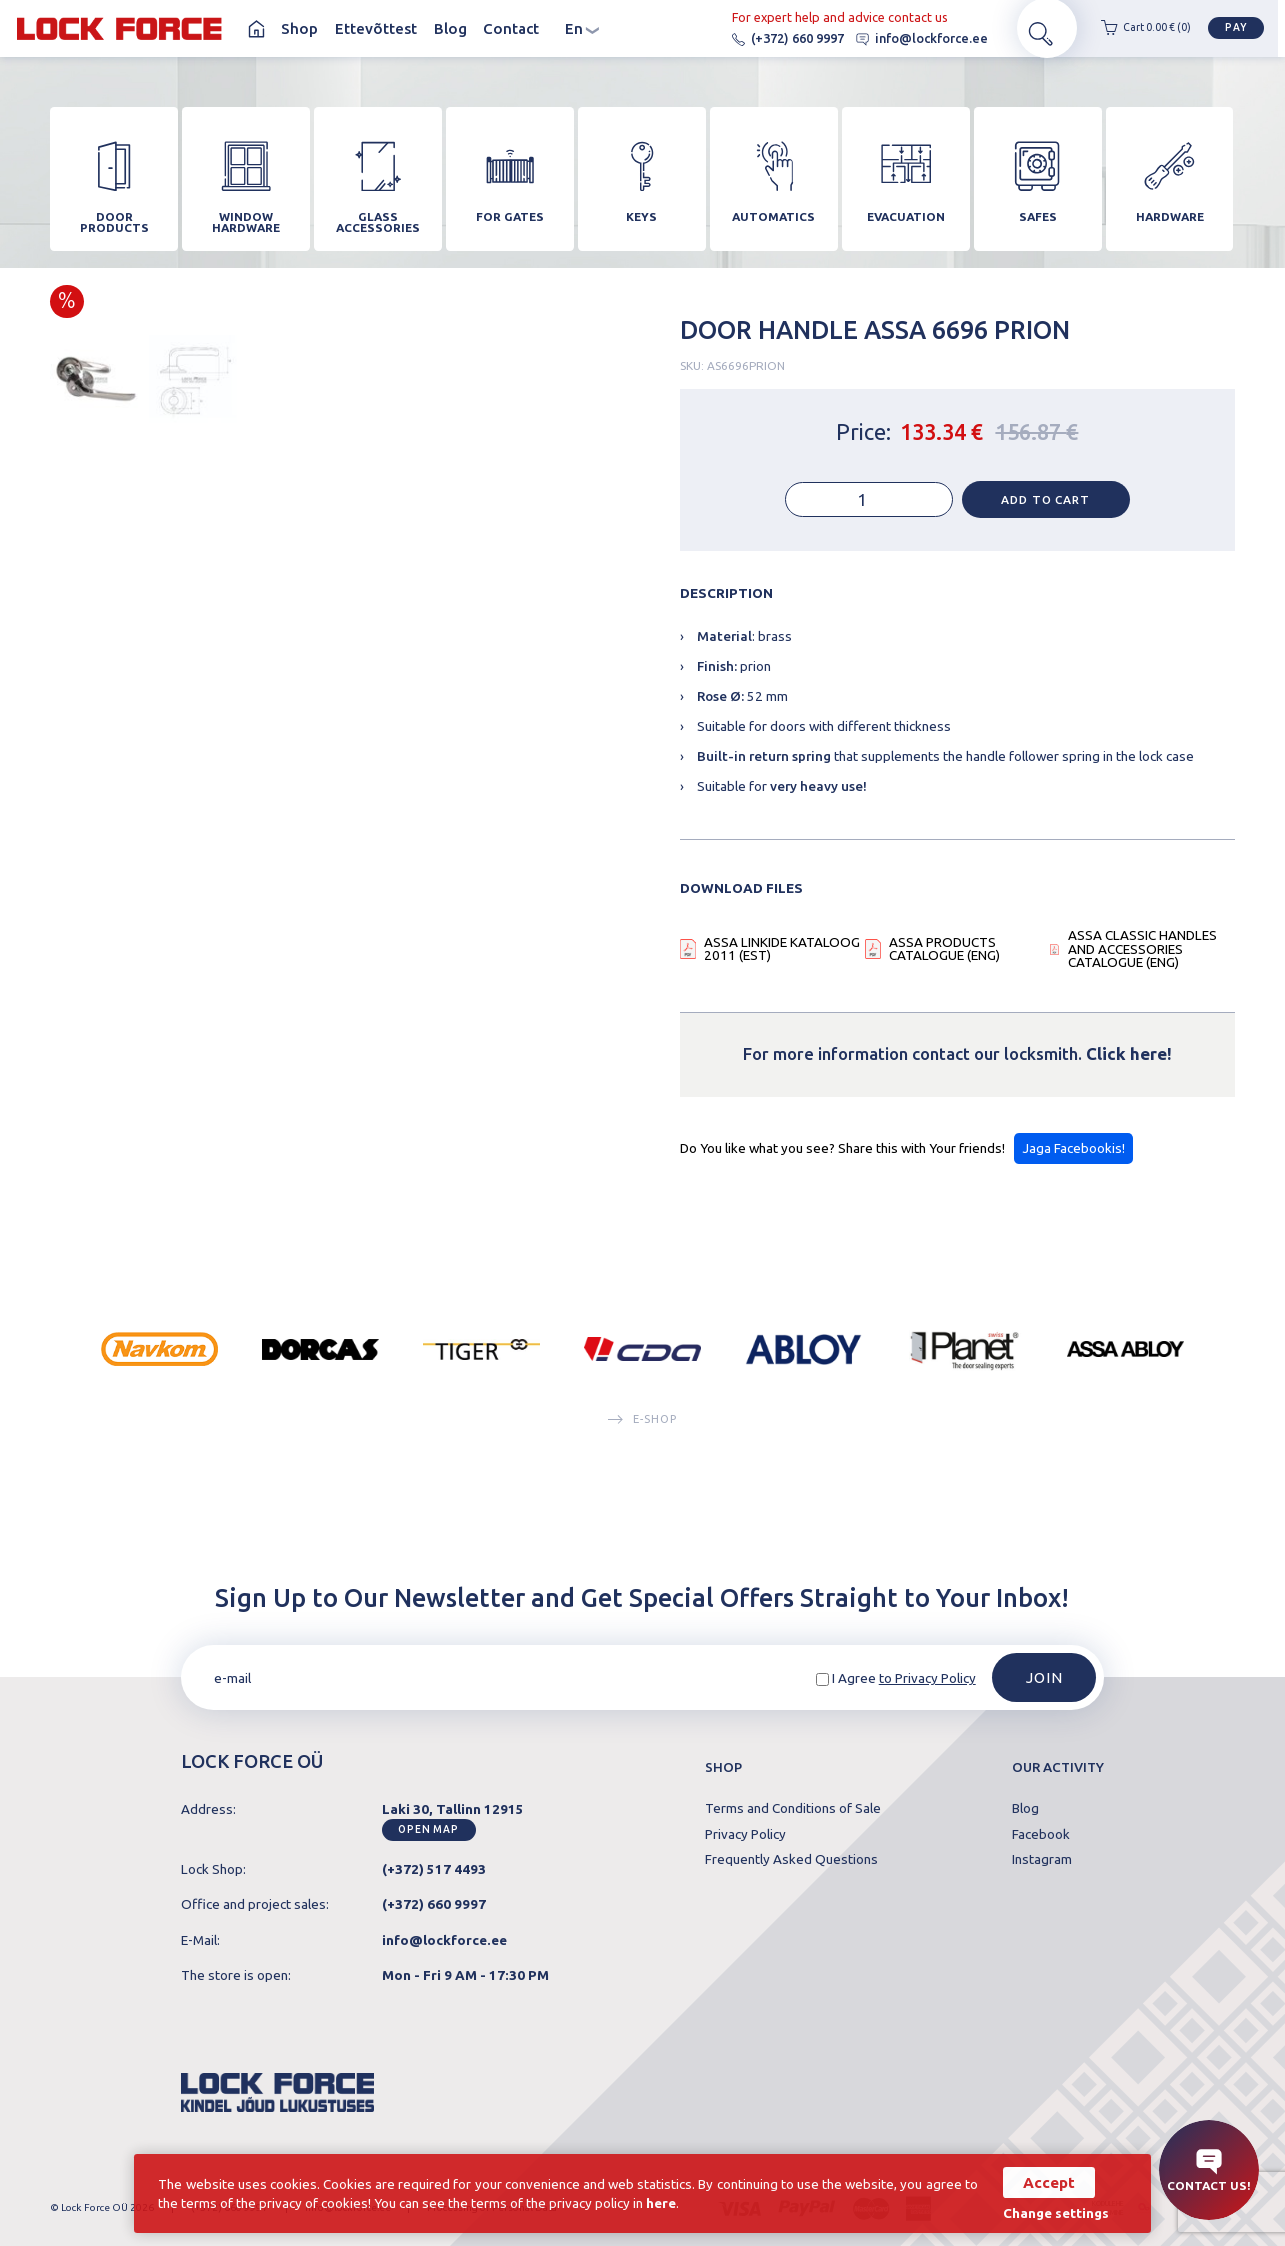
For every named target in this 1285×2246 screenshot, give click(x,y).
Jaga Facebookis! (1073, 1157)
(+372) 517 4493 (434, 1869)
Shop (299, 29)
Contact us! (1209, 2170)
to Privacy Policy (927, 1678)
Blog (450, 29)
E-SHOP (642, 1428)
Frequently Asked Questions (791, 1859)
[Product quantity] (869, 509)
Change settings (1052, 2212)
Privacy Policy (745, 1834)
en (582, 29)
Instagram (1042, 1859)
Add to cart (1045, 508)
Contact (511, 29)
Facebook (1041, 1834)
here (683, 2202)
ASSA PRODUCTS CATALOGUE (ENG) (944, 958)
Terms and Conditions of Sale (793, 1809)
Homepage (256, 29)
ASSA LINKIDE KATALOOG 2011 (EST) (782, 958)
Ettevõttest (376, 29)
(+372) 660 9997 (757, 39)
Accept (1045, 2181)
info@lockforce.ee (891, 39)
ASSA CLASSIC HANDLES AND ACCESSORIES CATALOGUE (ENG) (1142, 959)
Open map (428, 1830)
